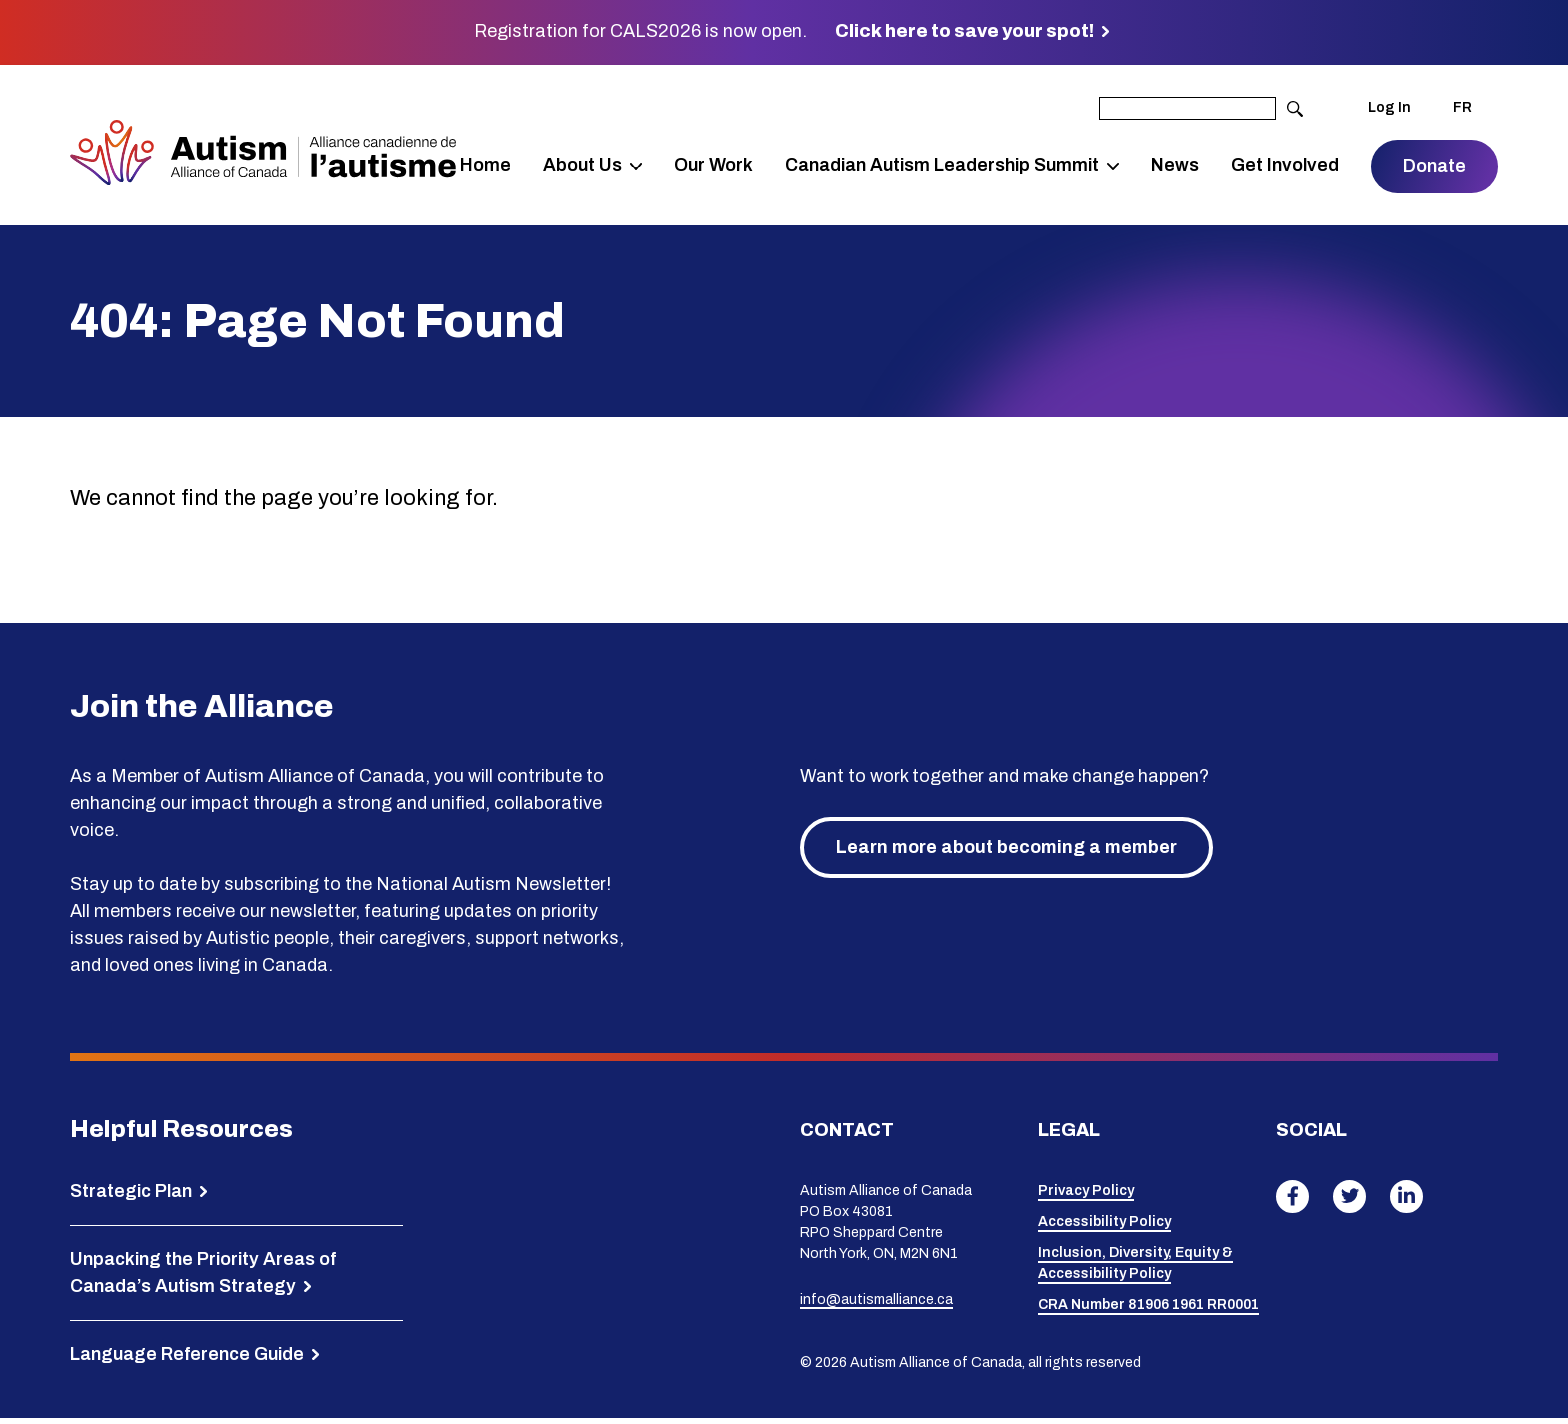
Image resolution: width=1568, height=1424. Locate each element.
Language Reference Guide (187, 1359)
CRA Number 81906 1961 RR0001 (1148, 1310)
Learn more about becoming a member (1006, 852)
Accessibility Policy (1104, 1227)
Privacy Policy (1086, 1196)
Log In (1389, 108)
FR (1462, 108)
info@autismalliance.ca (876, 1304)
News (1178, 168)
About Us (599, 154)
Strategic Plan (131, 1196)
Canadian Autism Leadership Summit (954, 154)
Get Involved (1270, 167)
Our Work (710, 167)
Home (502, 168)
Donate (1434, 169)
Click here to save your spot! (964, 31)
